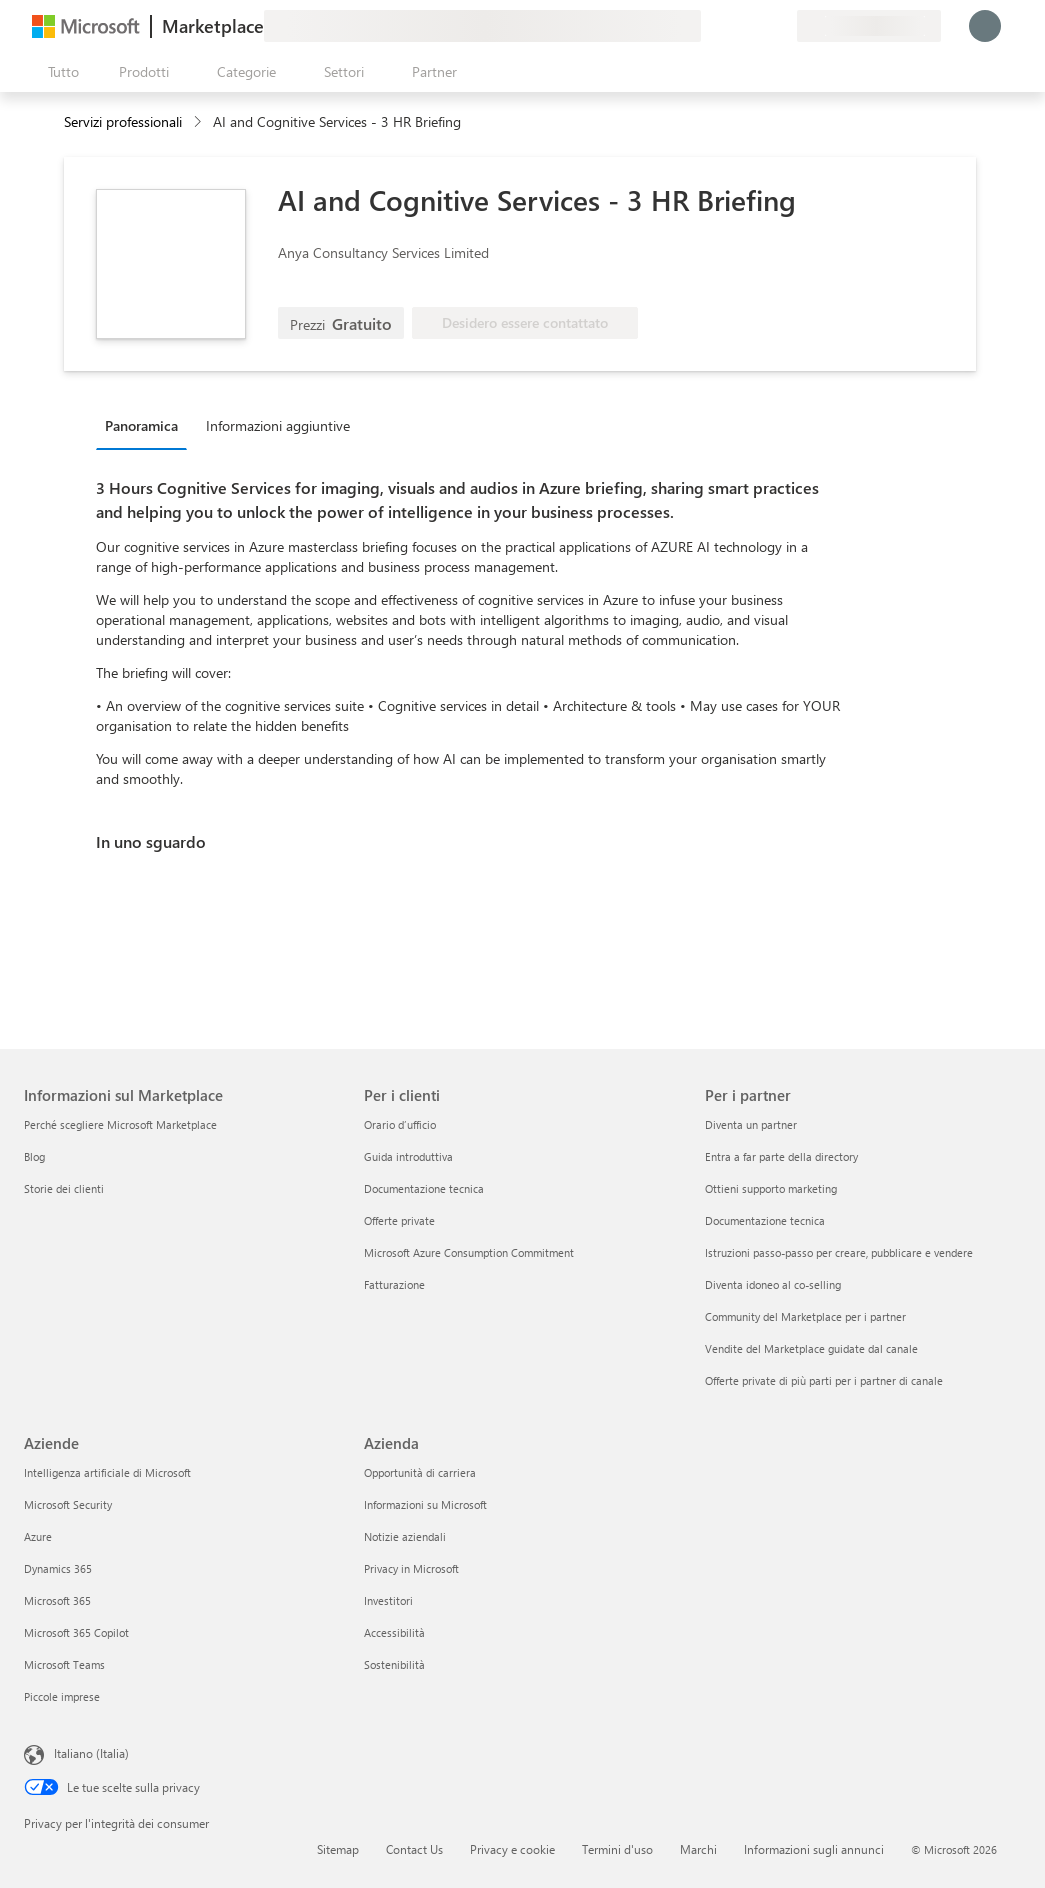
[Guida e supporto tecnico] (733, 26)
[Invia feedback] (709, 26)
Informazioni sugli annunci (814, 1849)
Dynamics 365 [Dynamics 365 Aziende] (58, 1568)
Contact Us (414, 1849)
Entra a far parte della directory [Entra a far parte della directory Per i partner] (781, 1156)
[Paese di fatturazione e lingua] (869, 26)
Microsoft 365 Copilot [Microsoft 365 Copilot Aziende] (76, 1632)
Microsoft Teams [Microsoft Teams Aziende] (64, 1664)
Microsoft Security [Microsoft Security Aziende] (68, 1504)
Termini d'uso (617, 1849)
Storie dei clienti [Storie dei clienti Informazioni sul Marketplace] (64, 1188)
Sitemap (338, 1849)
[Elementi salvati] (757, 26)
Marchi (698, 1849)
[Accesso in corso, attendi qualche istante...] (985, 26)
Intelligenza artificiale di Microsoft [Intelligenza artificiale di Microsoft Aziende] (107, 1472)
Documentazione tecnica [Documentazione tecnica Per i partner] (765, 1220)
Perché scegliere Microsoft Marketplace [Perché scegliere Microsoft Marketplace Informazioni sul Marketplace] (120, 1124)
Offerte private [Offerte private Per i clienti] (399, 1220)
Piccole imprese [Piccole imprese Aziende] (62, 1696)
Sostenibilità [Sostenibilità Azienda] (394, 1664)
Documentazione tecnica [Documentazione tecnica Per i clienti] (424, 1188)
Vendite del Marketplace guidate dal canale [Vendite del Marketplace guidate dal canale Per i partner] (811, 1348)
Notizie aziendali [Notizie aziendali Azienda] (405, 1536)
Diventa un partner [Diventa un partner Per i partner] (751, 1124)
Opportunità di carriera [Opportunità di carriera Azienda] (420, 1472)
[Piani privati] (781, 26)
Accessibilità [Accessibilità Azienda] (394, 1632)
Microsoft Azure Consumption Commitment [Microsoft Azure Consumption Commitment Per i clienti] (469, 1252)
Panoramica (141, 425)
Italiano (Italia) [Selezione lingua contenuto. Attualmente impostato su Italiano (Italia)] (91, 1753)
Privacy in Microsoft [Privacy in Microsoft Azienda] (411, 1568)
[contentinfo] (199, 122)
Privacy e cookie (512, 1849)
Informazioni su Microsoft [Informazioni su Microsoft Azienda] (425, 1504)
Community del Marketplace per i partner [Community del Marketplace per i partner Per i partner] (805, 1316)
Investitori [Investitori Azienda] (388, 1600)
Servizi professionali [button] (123, 121)
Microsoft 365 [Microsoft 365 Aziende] (57, 1600)
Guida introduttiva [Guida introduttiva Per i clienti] (408, 1156)
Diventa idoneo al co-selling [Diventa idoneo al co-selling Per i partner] (773, 1284)
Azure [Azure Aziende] (38, 1536)
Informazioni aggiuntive (278, 425)
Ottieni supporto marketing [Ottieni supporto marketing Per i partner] (771, 1188)
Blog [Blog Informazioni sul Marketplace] (34, 1156)
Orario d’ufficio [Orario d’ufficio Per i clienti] (400, 1124)
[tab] (146, 425)
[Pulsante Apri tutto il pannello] (59, 72)
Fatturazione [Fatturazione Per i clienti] (394, 1284)
